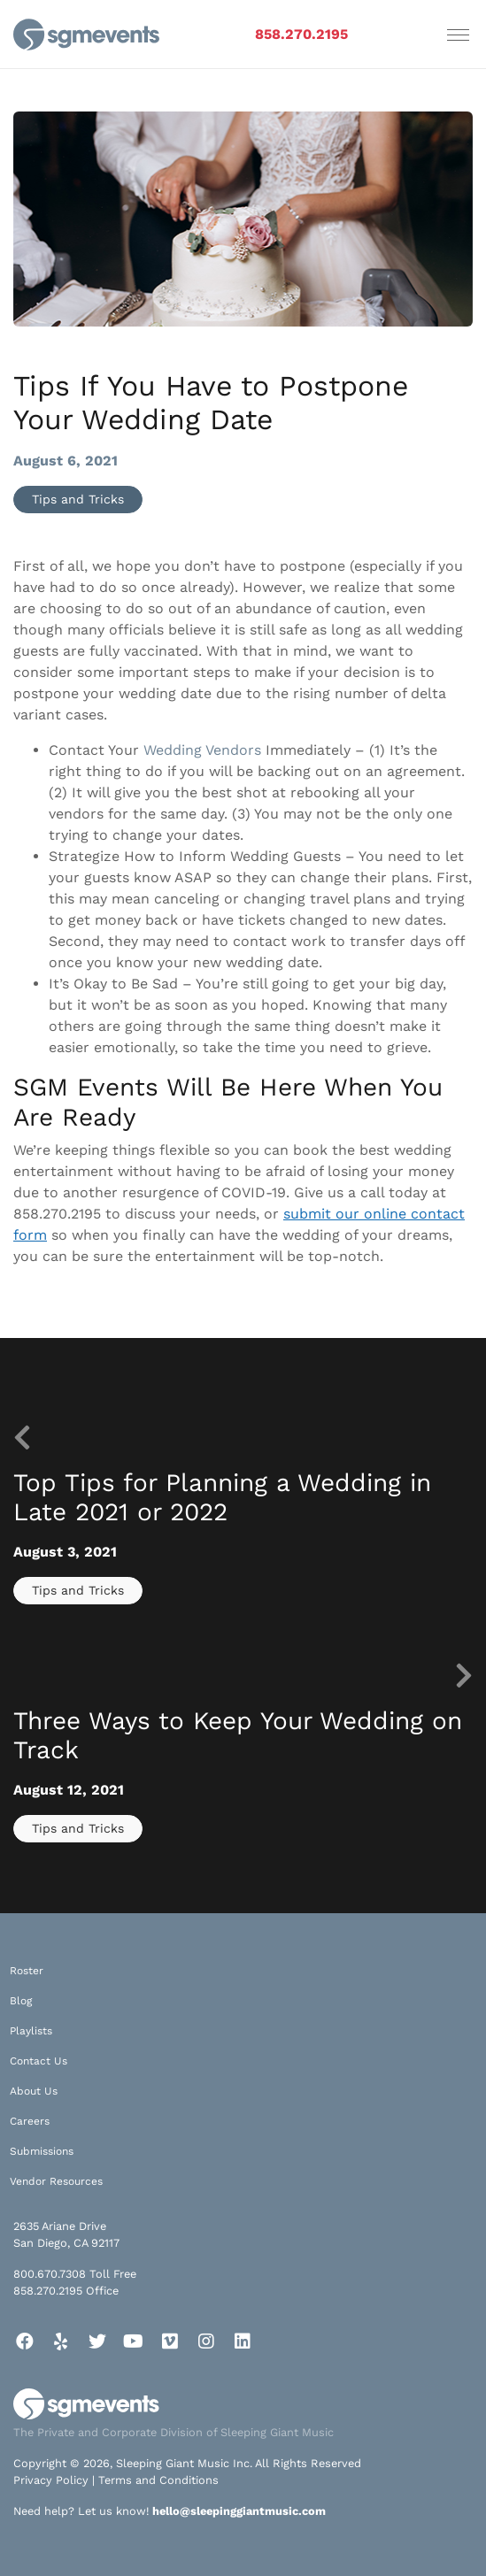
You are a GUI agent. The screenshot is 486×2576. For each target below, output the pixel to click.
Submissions (41, 2151)
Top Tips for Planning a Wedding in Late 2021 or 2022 (222, 1497)
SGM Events (85, 1087)
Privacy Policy (51, 2480)
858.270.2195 (301, 34)
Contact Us (38, 2061)
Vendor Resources (56, 2181)
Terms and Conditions (158, 2480)
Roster (26, 1971)
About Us (34, 2091)
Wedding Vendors (202, 750)
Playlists (31, 2031)
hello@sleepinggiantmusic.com (239, 2511)
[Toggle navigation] (458, 34)
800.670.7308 (49, 2273)
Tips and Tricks (78, 499)
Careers (30, 2121)
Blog (21, 2001)
